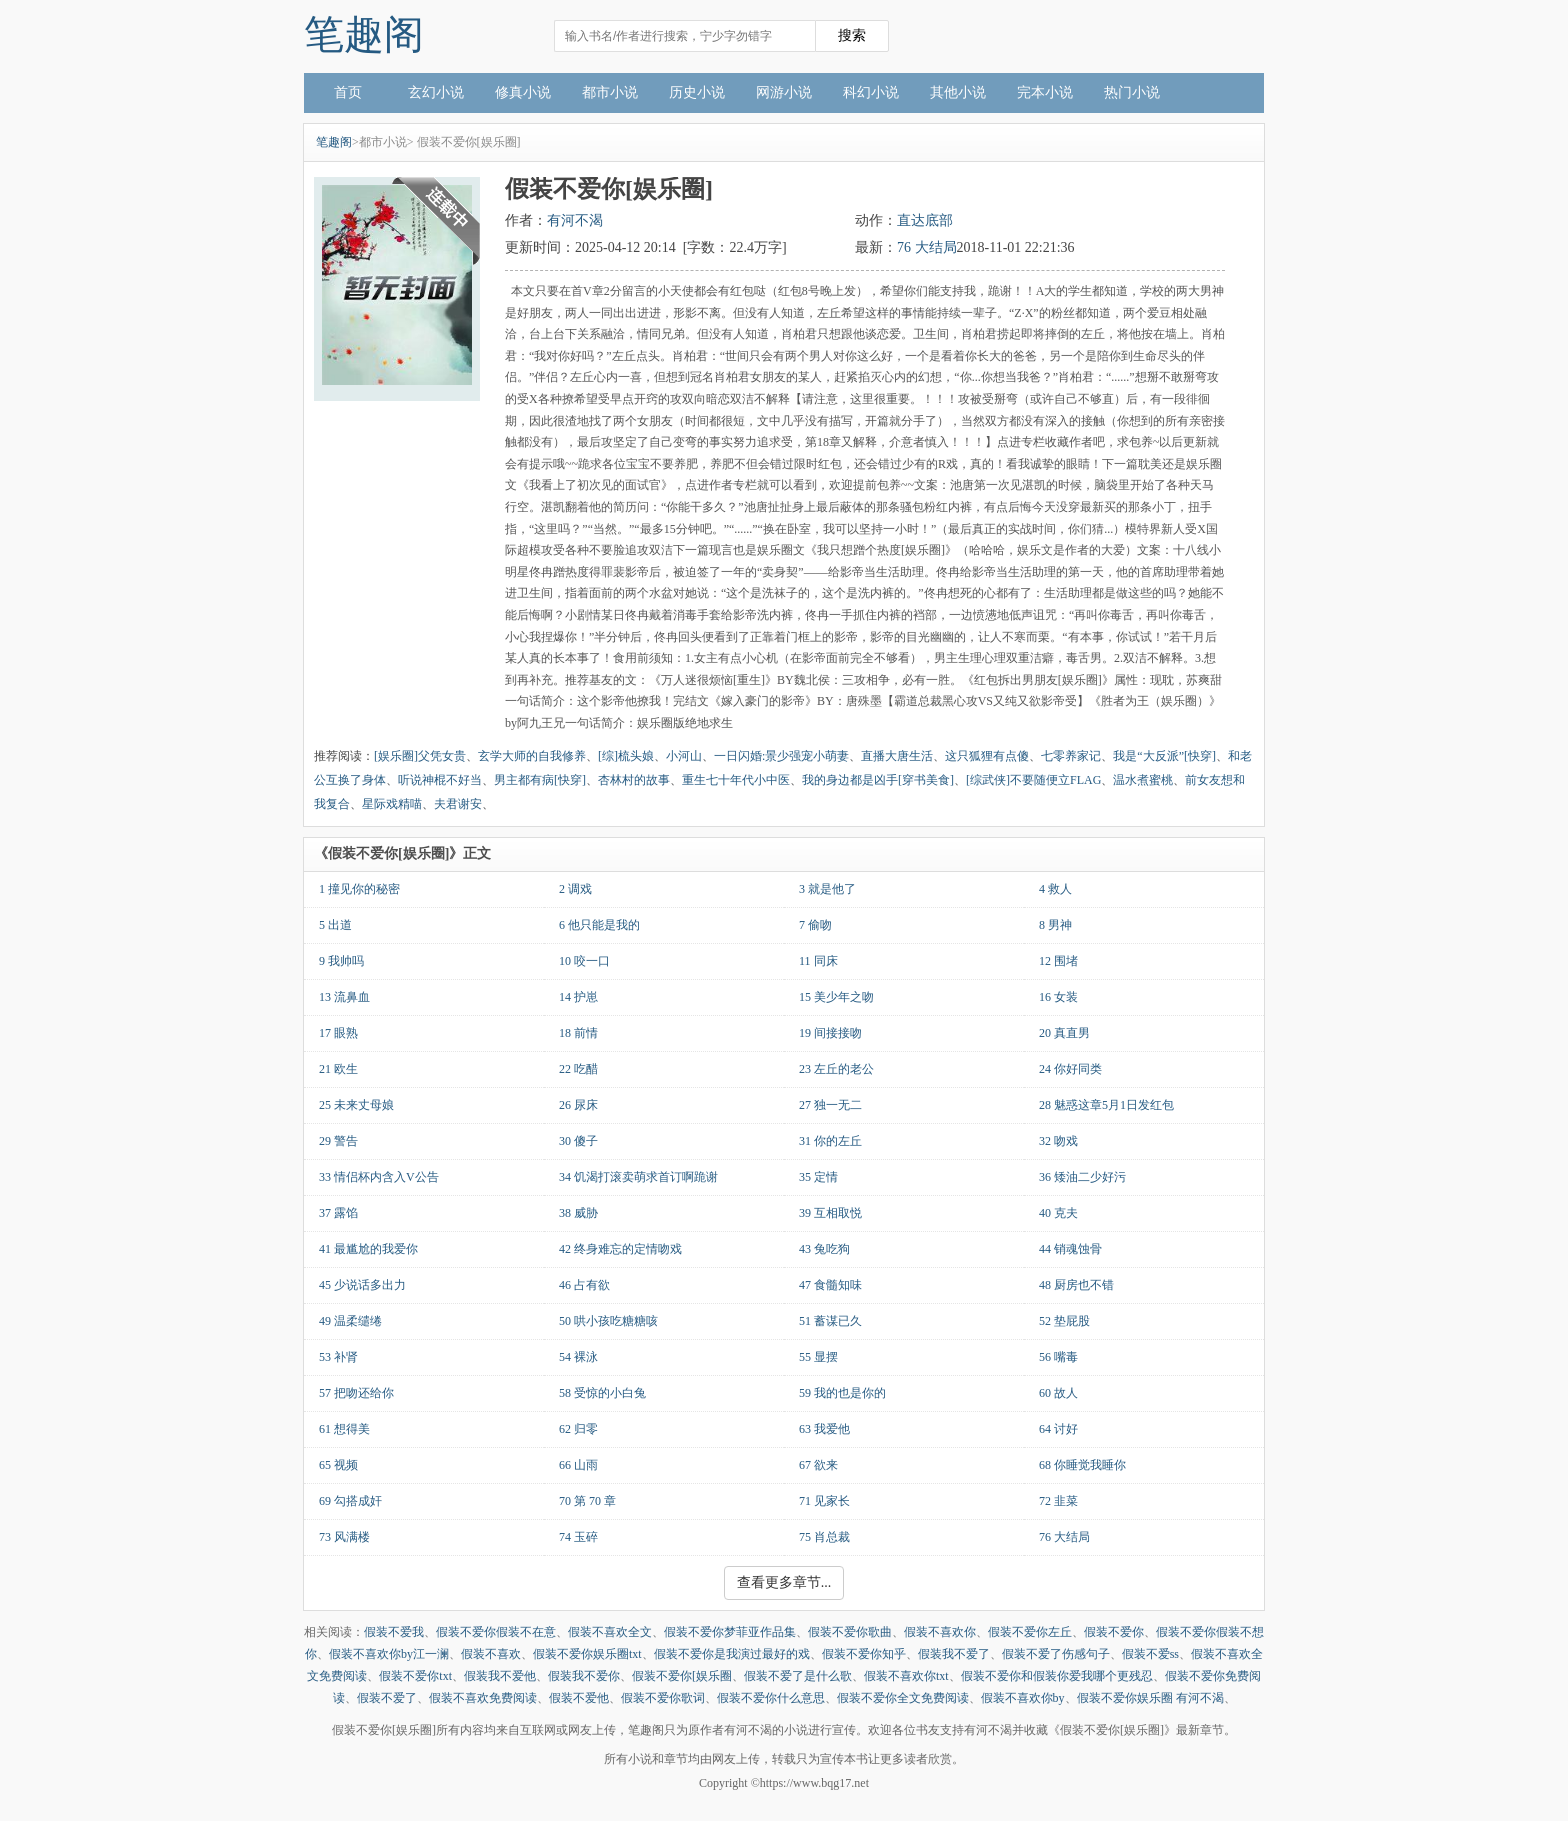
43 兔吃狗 (824, 1249)
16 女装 (1058, 997)
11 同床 (818, 961)
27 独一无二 (830, 1105)
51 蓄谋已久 (830, 1321)
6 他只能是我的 (599, 925)
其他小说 (958, 92)
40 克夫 (1058, 1213)
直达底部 (925, 220)
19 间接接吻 (830, 1033)
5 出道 (335, 925)
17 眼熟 (338, 1033)
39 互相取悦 (830, 1213)
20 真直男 (1064, 1033)
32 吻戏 (1058, 1141)
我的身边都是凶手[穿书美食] (878, 780)
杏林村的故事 (634, 780)
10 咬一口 (584, 961)
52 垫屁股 (1064, 1321)
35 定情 (818, 1177)
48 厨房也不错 (1076, 1285)
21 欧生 (338, 1069)
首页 (348, 92)
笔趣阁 (364, 34)
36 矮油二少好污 (1082, 1177)
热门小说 (1132, 92)
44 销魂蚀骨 (1070, 1249)
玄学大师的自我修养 (532, 756)
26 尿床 (578, 1105)
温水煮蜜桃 (1143, 780)
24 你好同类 (1070, 1069)
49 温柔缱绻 (350, 1321)
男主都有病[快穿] (540, 780)
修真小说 (523, 92)
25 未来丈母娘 (356, 1105)
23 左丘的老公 (836, 1069)
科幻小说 (871, 92)
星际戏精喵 (392, 804)
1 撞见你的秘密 (359, 889)
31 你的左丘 (830, 1141)
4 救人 (1055, 889)
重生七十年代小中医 (736, 780)
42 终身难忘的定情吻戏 (620, 1249)
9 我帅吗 (341, 961)
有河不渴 (575, 220)
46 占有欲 (584, 1285)
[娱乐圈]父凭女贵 (420, 756)
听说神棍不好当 (440, 780)
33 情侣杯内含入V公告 (379, 1177)
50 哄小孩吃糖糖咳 (608, 1321)
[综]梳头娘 (626, 756)
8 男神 (1055, 925)
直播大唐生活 (897, 756)
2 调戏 (575, 889)
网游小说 (784, 92)
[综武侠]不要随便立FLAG (1033, 780)
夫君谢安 (458, 804)
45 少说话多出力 (362, 1285)
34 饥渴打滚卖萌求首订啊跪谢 (638, 1177)
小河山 (684, 756)
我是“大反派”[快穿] (1164, 756)
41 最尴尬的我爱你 (368, 1249)
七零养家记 (1071, 756)
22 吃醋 (578, 1069)
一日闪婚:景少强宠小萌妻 (781, 756)
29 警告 (338, 1141)
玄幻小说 (436, 92)
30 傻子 (578, 1141)
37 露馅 (338, 1213)
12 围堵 (1058, 961)
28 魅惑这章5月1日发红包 (1106, 1105)
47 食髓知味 (830, 1285)
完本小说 (1045, 92)
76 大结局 (927, 247)
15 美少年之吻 (836, 997)
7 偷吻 (815, 925)
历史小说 (697, 92)
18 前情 (578, 1033)
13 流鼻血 (344, 997)
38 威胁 (578, 1213)
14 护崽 (578, 997)
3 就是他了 (827, 889)
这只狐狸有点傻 (987, 756)
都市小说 (610, 92)
